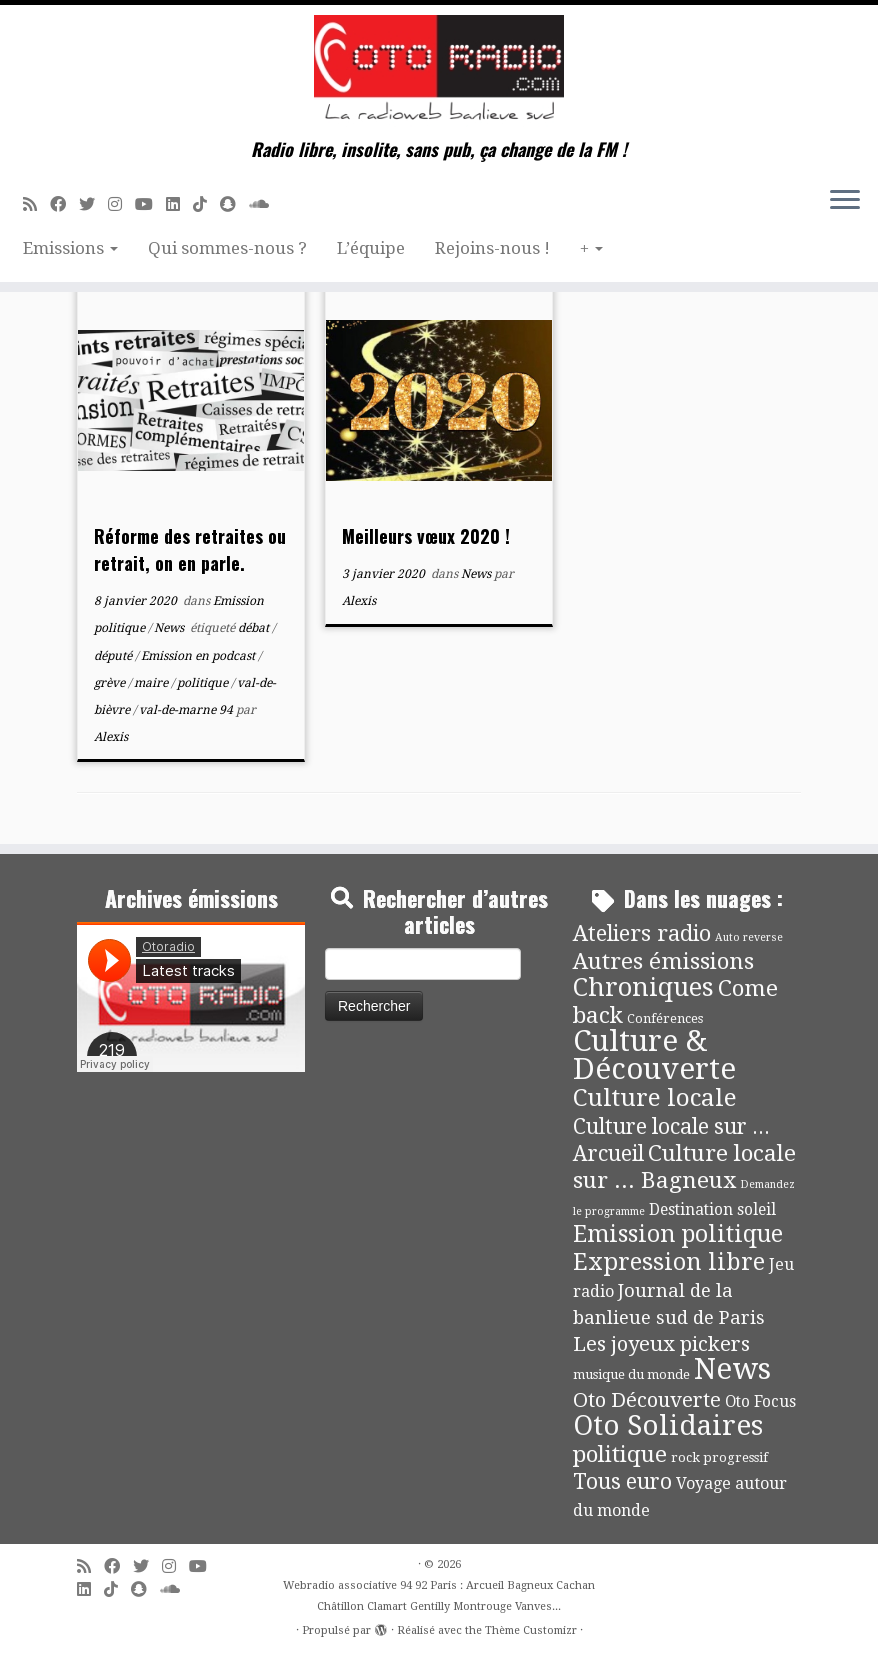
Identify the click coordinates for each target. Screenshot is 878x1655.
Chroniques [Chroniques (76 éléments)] (643, 987)
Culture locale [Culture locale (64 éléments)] (655, 1097)
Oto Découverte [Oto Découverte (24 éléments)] (647, 1400)
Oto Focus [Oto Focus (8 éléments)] (760, 1402)
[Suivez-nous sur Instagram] (121, 204)
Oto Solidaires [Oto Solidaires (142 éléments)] (668, 1425)
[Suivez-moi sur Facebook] (64, 204)
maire (152, 683)
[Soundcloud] (265, 204)
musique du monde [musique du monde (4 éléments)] (631, 1374)
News (170, 628)
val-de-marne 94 (187, 710)
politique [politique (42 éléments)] (620, 1454)
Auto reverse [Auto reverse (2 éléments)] (749, 937)
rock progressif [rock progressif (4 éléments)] (719, 1457)
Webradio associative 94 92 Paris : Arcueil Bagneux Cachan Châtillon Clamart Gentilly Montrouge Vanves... (439, 1596)
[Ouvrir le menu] (845, 201)
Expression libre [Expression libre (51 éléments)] (669, 1262)
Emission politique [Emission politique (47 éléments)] (678, 1234)
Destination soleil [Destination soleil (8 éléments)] (712, 1210)
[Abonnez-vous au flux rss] (36, 204)
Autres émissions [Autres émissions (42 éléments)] (663, 961)
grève (111, 683)
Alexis (111, 737)
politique (204, 683)
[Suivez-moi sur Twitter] (93, 204)
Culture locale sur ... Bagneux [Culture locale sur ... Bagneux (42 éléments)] (684, 1166)
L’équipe (371, 248)
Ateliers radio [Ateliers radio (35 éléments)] (642, 933)
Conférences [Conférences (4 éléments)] (665, 1018)
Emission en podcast (199, 656)
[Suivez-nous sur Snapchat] (234, 204)
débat (255, 628)
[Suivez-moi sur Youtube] (150, 204)
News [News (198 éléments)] (732, 1369)
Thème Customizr (531, 1630)
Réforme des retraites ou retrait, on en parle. (190, 549)
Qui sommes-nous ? (227, 248)
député (114, 656)
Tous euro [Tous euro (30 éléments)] (622, 1481)
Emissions (70, 248)
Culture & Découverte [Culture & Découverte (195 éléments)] (654, 1055)
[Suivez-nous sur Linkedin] (179, 204)
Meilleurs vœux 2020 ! (426, 536)
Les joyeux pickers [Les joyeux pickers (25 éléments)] (661, 1344)
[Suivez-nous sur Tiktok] (206, 204)
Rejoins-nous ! (492, 248)
